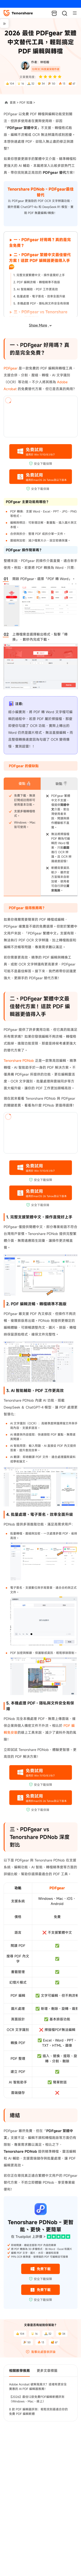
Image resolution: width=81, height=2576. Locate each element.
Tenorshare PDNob (19, 1060)
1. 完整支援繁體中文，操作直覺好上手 (39, 275)
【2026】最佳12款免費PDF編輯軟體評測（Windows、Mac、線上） (36, 2399)
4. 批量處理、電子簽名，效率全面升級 (39, 296)
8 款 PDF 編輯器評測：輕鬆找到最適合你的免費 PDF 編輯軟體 (38, 2411)
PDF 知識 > (27, 102)
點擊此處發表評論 (41, 2352)
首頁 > (14, 102)
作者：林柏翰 (40, 62)
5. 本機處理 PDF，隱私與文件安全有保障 (41, 303)
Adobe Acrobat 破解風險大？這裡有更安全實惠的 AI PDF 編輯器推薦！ (38, 2386)
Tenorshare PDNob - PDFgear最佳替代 (41, 191)
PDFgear (10, 368)
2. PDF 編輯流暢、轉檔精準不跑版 (36, 282)
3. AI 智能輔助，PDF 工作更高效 (35, 289)
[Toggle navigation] (73, 13)
